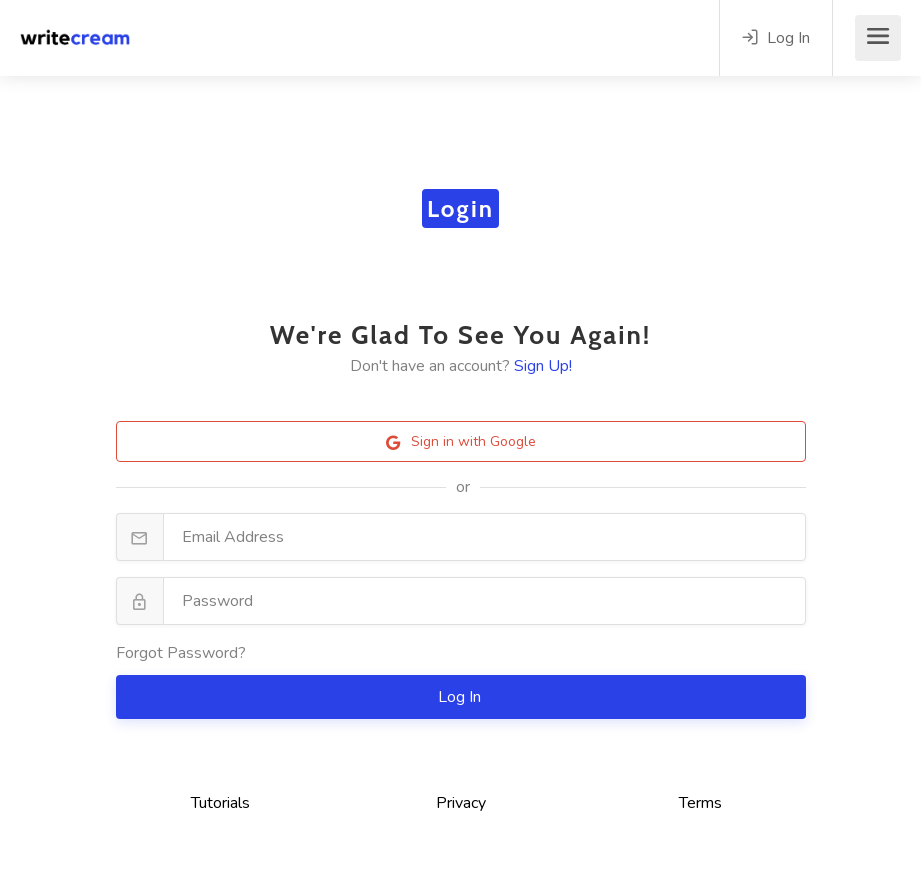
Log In (461, 697)
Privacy (461, 803)
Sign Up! (543, 366)
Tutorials (220, 803)
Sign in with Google (461, 441)
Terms (700, 803)
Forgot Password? (181, 653)
